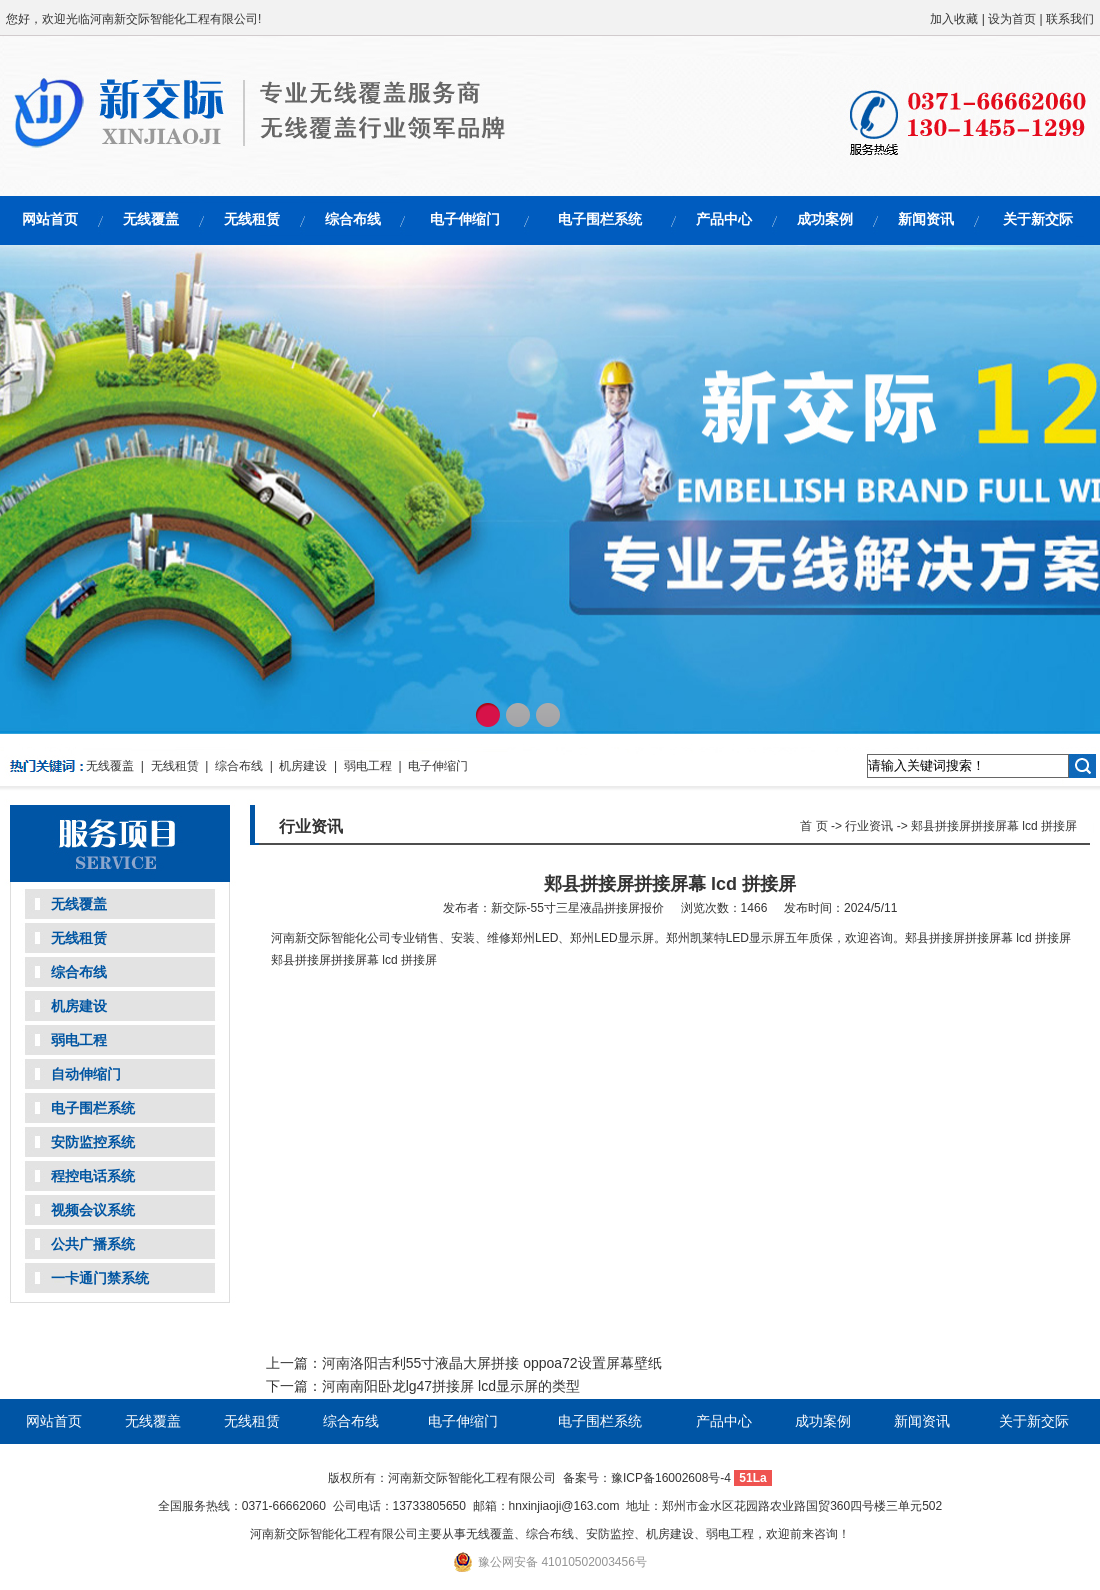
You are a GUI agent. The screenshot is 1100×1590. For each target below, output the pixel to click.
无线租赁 (252, 219)
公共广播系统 (93, 1244)
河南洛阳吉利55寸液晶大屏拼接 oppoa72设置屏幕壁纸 (492, 1363)
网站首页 (50, 219)
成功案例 (825, 219)
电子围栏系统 (600, 219)
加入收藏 (954, 19)
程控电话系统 (93, 1176)
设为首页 (1012, 19)
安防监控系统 (93, 1142)
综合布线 (353, 219)
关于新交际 (1038, 219)
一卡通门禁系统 (100, 1278)
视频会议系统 (93, 1210)
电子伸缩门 (465, 219)
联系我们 (1070, 19)
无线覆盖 (151, 219)
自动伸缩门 (86, 1074)
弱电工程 (368, 766)
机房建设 (303, 766)
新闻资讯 (926, 219)
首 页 (813, 826)
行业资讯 (869, 826)
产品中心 (724, 219)
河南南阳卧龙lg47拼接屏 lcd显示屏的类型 (451, 1386)
